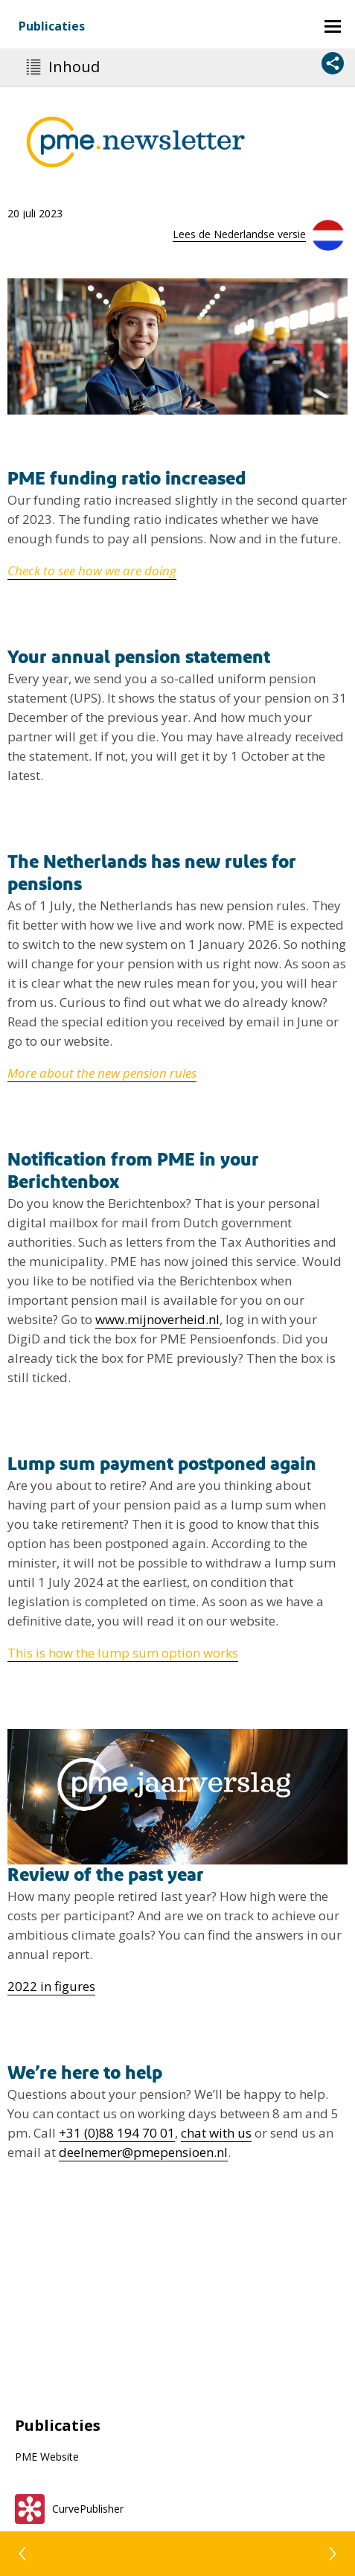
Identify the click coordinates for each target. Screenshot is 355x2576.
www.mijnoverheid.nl (157, 1319)
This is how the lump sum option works (122, 1652)
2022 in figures (51, 1986)
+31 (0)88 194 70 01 (117, 2132)
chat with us (216, 2132)
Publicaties (52, 26)
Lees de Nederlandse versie (239, 234)
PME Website (47, 2456)
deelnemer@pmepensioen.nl (143, 2152)
